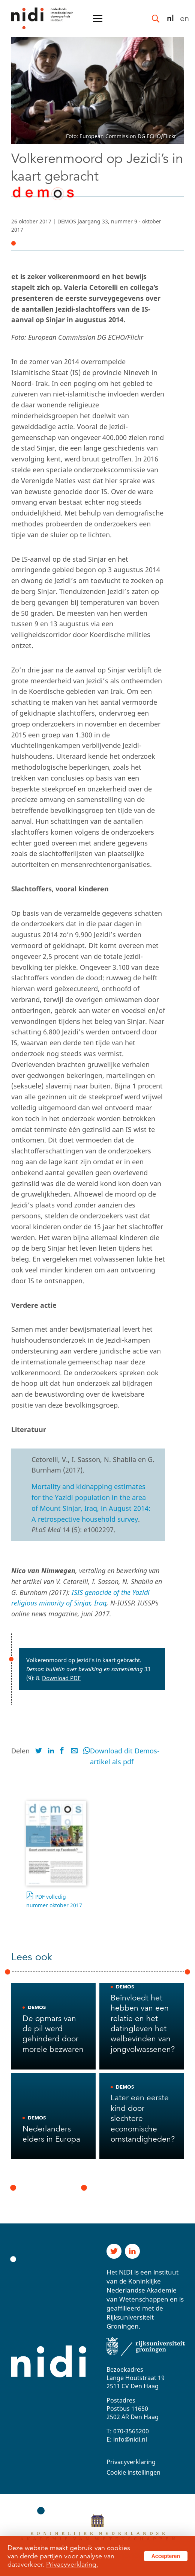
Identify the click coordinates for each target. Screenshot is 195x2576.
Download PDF (61, 1678)
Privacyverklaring (131, 2462)
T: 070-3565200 (127, 2431)
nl (170, 18)
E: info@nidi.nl (126, 2439)
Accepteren (166, 2556)
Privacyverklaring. (72, 2564)
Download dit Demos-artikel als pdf (124, 1756)
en (184, 18)
